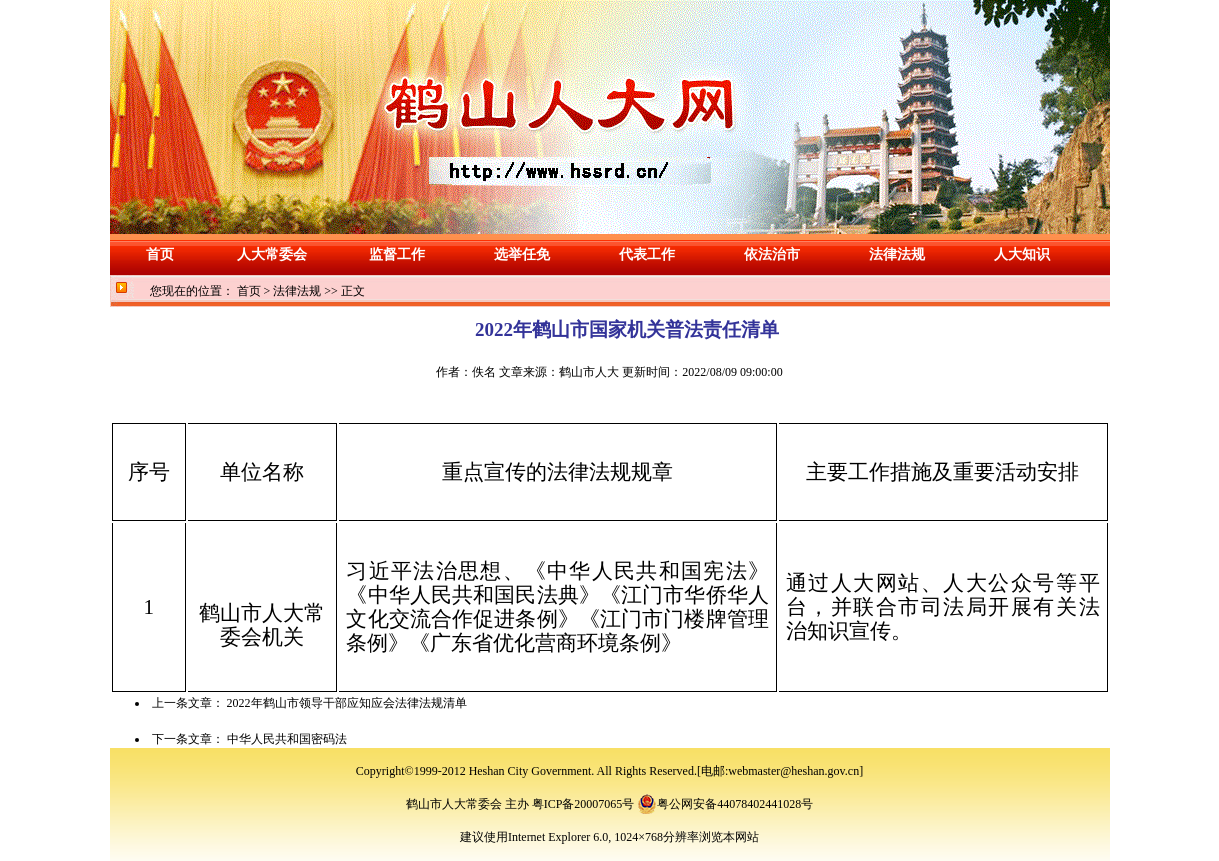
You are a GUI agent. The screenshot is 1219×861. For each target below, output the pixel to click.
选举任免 (522, 254)
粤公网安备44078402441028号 (725, 804)
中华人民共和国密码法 (287, 739)
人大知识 (1022, 254)
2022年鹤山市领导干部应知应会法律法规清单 (347, 703)
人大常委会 (272, 254)
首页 (160, 254)
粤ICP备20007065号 (582, 804)
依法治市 (772, 254)
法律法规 (897, 254)
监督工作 (397, 254)
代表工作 (647, 254)
